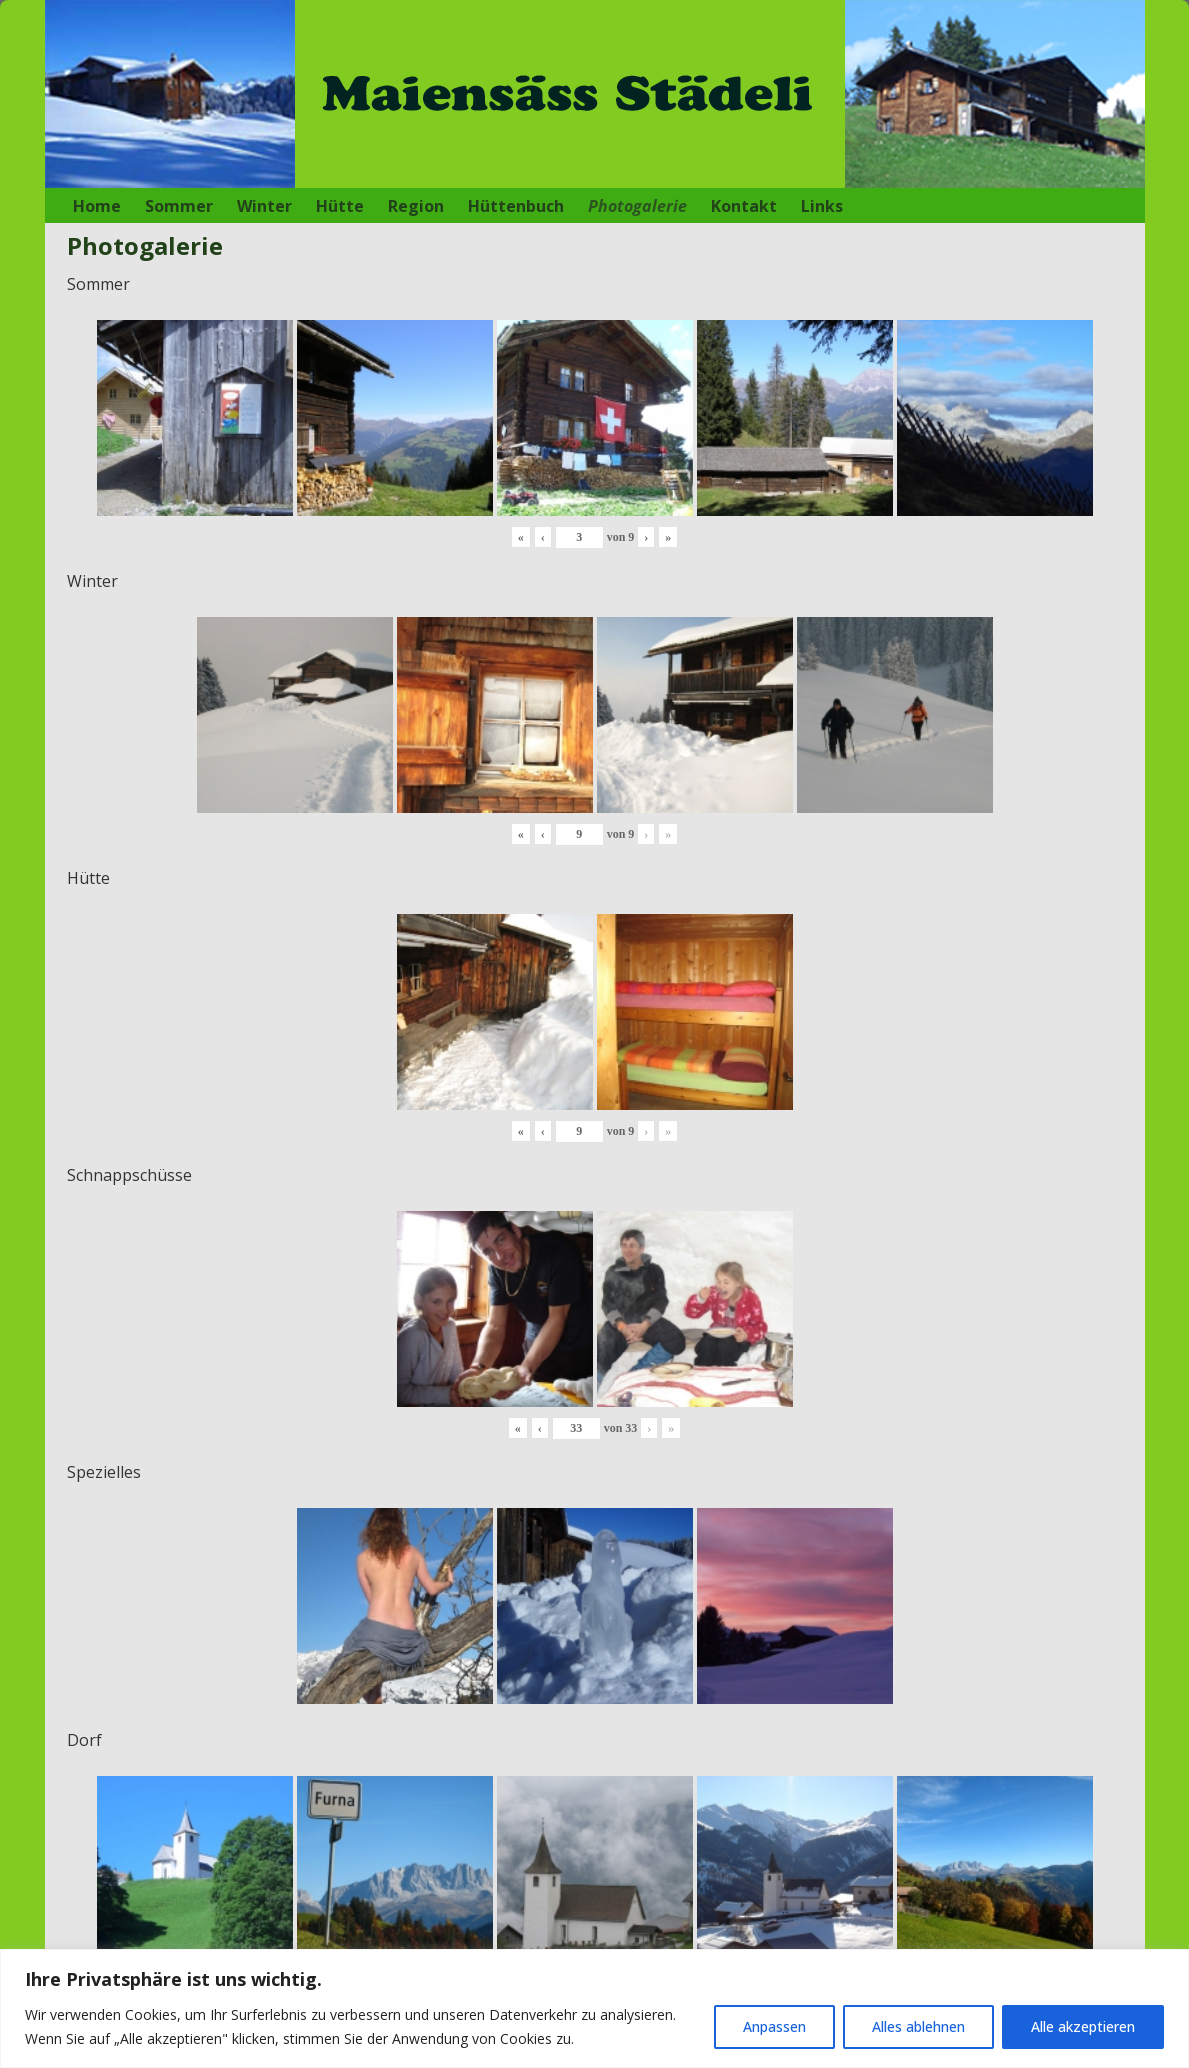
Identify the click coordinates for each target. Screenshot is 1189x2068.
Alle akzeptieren (1083, 2026)
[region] (594, 2008)
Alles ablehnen (918, 2026)
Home (97, 206)
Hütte (340, 206)
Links (822, 206)
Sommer (179, 206)
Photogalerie (637, 206)
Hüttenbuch (516, 206)
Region (416, 206)
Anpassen (774, 2026)
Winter (264, 206)
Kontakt (744, 206)
